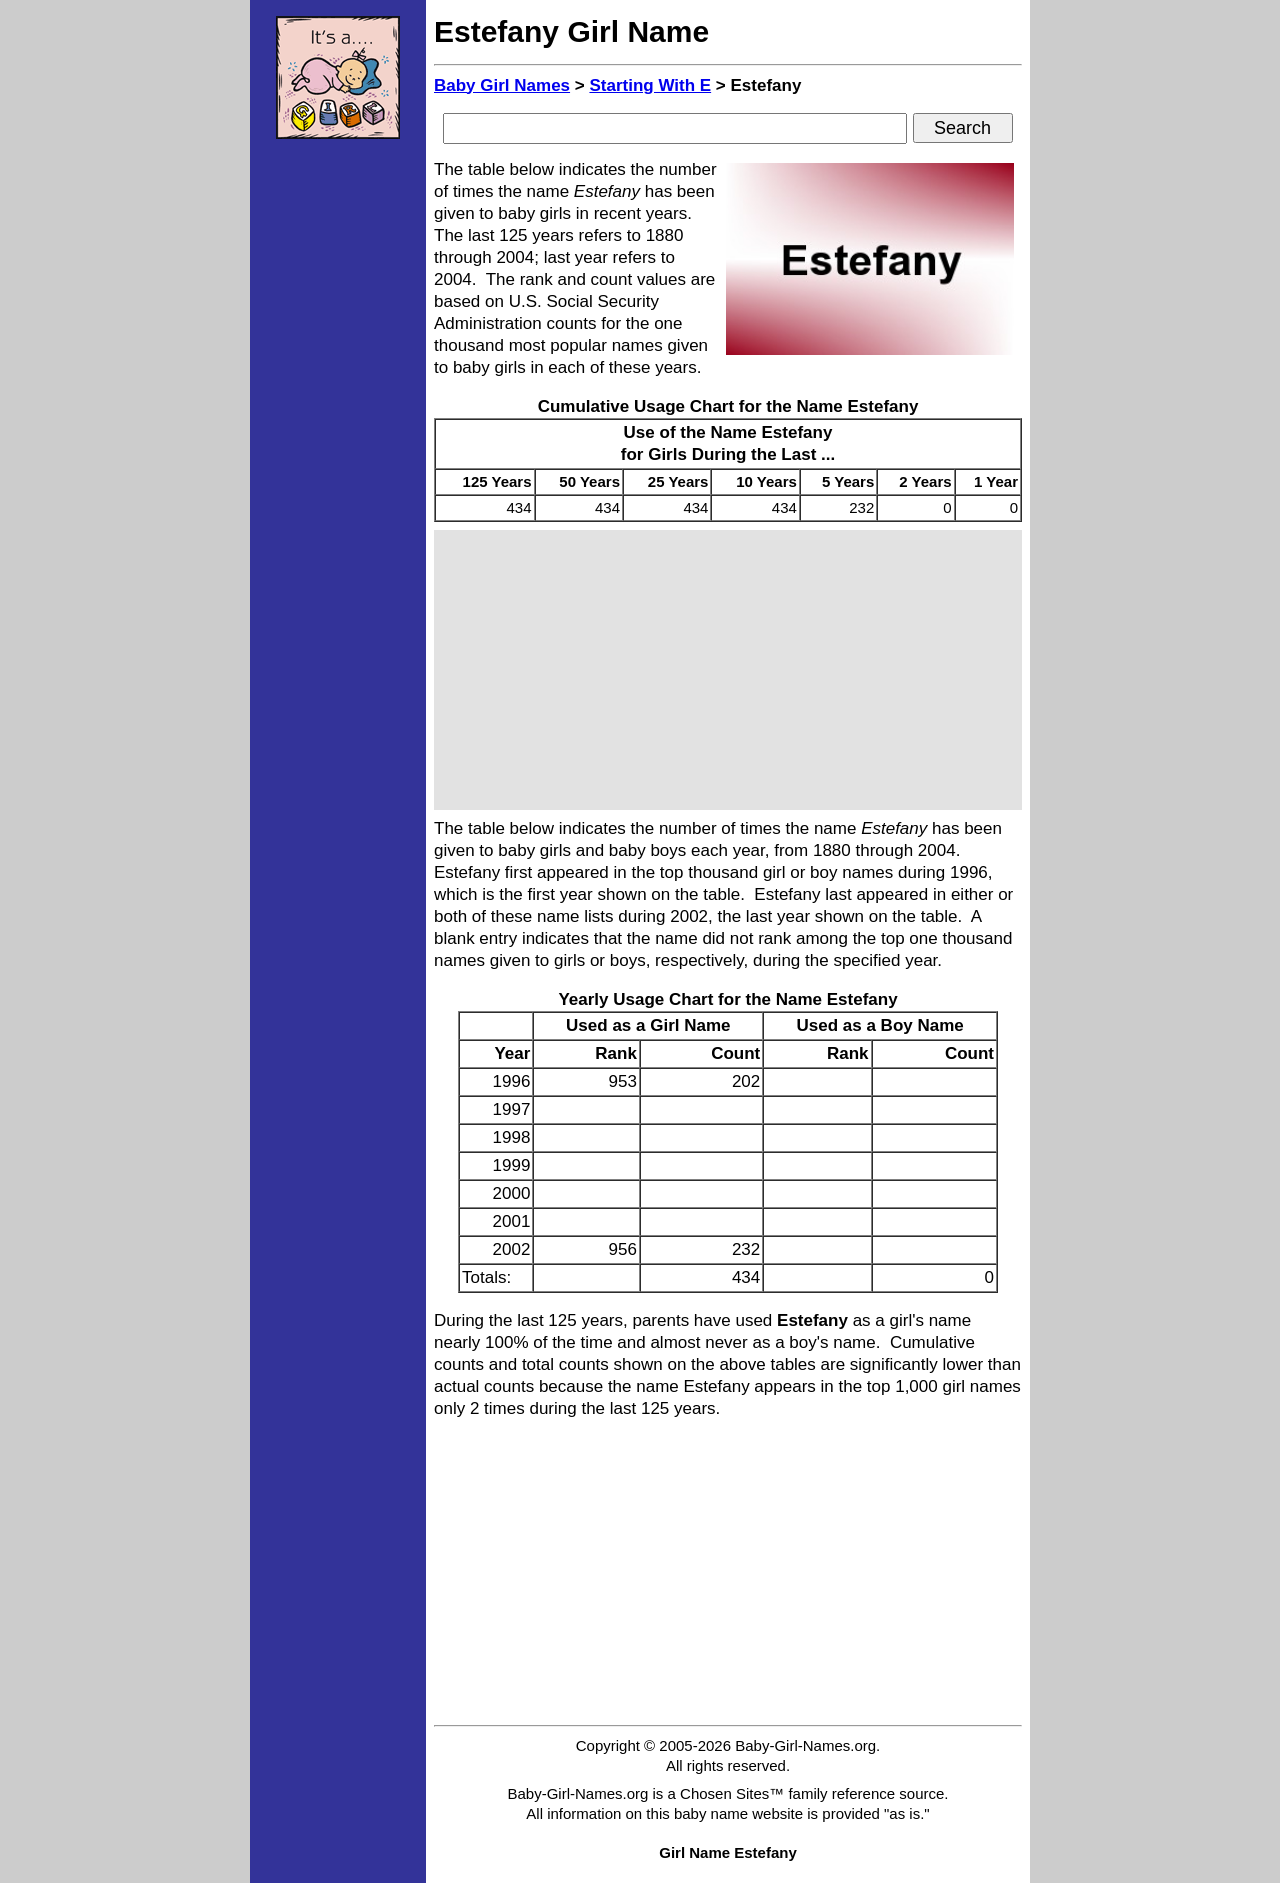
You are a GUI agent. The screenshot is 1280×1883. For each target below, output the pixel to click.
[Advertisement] (338, 455)
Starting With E (650, 85)
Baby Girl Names (502, 85)
